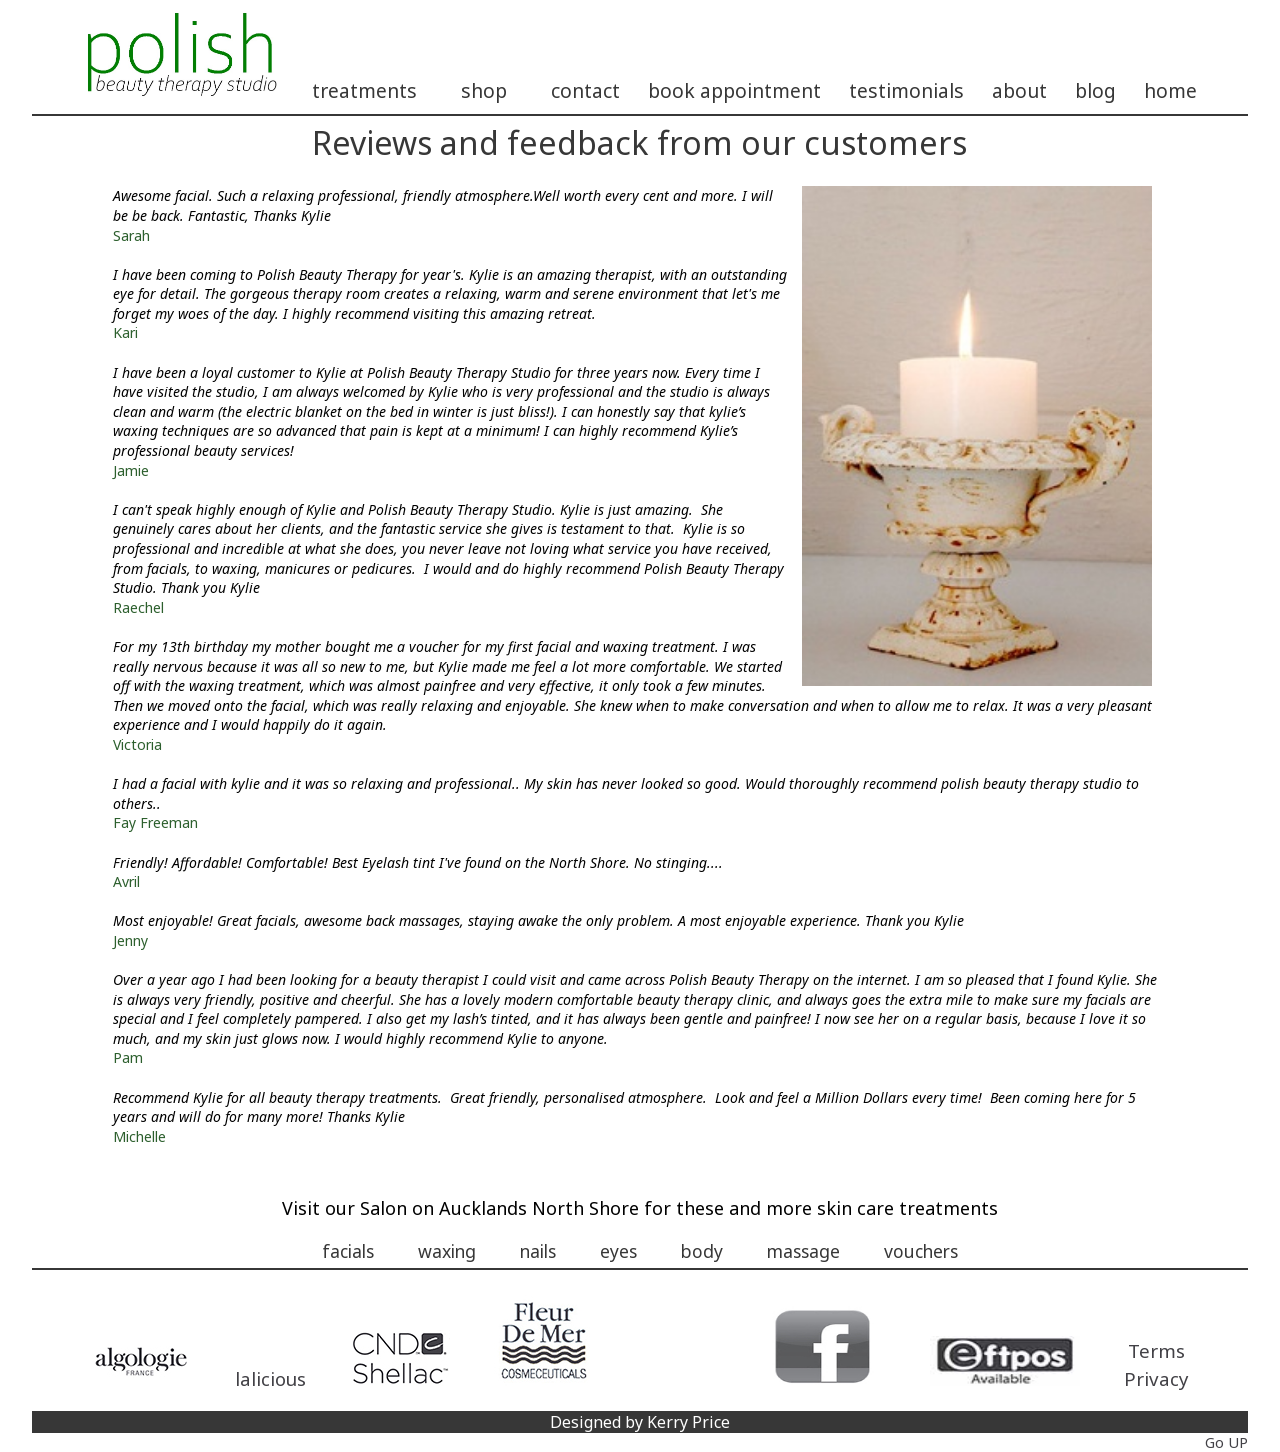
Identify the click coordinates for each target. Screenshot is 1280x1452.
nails (538, 1251)
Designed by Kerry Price (640, 1422)
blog (1095, 90)
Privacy (1156, 1378)
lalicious (270, 1378)
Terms (1156, 1350)
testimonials (906, 90)
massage (803, 1251)
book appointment (734, 90)
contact (585, 90)
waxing (447, 1251)
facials (348, 1251)
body (702, 1251)
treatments (364, 90)
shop (484, 90)
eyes (618, 1251)
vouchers (921, 1251)
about (1019, 90)
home (1170, 90)
